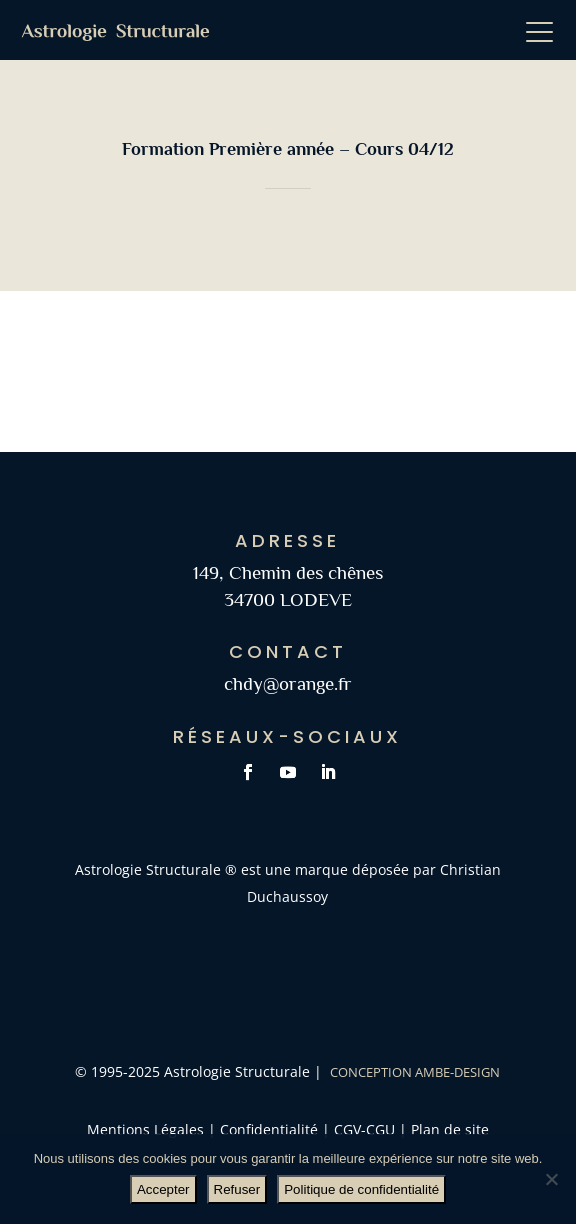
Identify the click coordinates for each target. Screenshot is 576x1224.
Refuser (237, 1189)
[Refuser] (551, 1179)
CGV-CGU (366, 1129)
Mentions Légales (145, 1129)
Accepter (163, 1189)
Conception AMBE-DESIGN (415, 1072)
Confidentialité (269, 1129)
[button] (546, 30)
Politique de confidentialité (361, 1189)
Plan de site (448, 1129)
